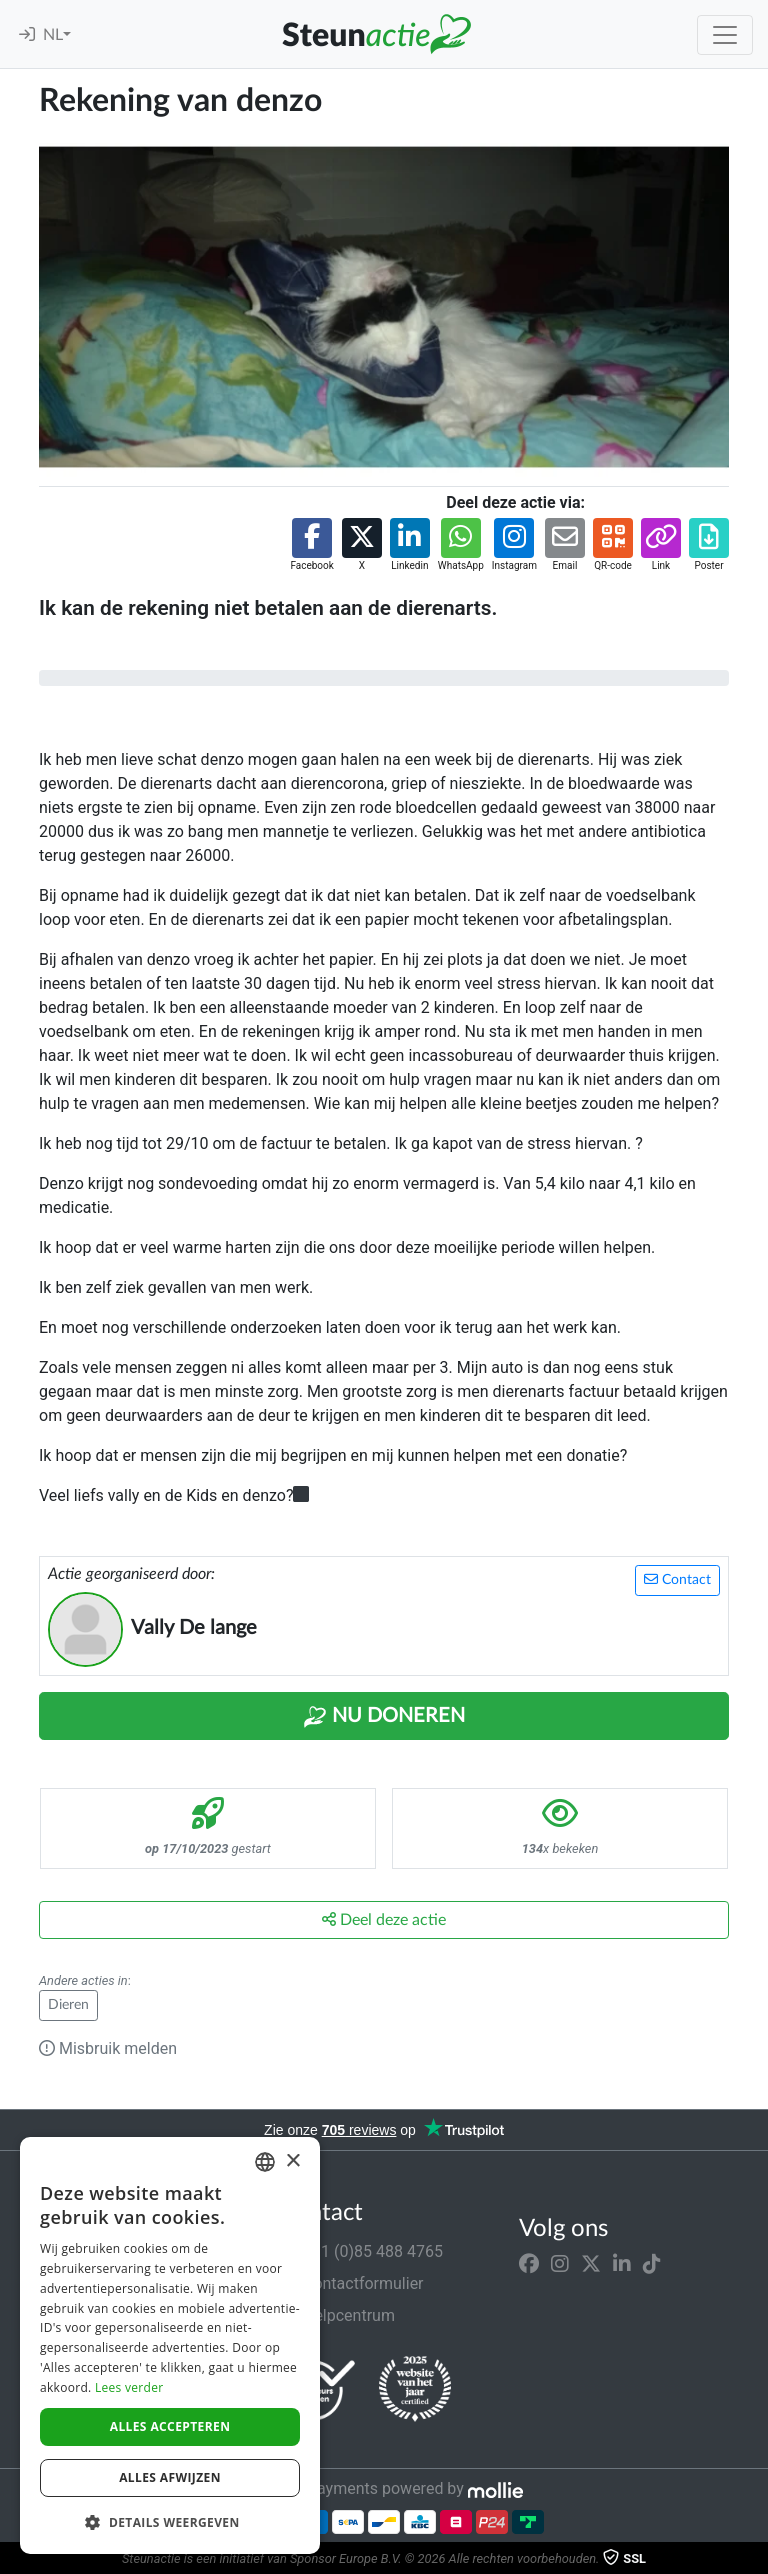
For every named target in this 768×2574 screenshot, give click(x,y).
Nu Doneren (384, 1717)
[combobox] (265, 2162)
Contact (677, 1579)
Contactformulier (351, 2283)
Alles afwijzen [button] (170, 2477)
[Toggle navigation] (725, 35)
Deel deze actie (384, 1919)
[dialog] (170, 2345)
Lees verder (129, 2387)
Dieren (68, 2005)
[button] (311, 545)
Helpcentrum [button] (337, 2315)
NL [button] (53, 35)
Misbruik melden (108, 2048)
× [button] (292, 2161)
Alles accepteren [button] (170, 2426)
